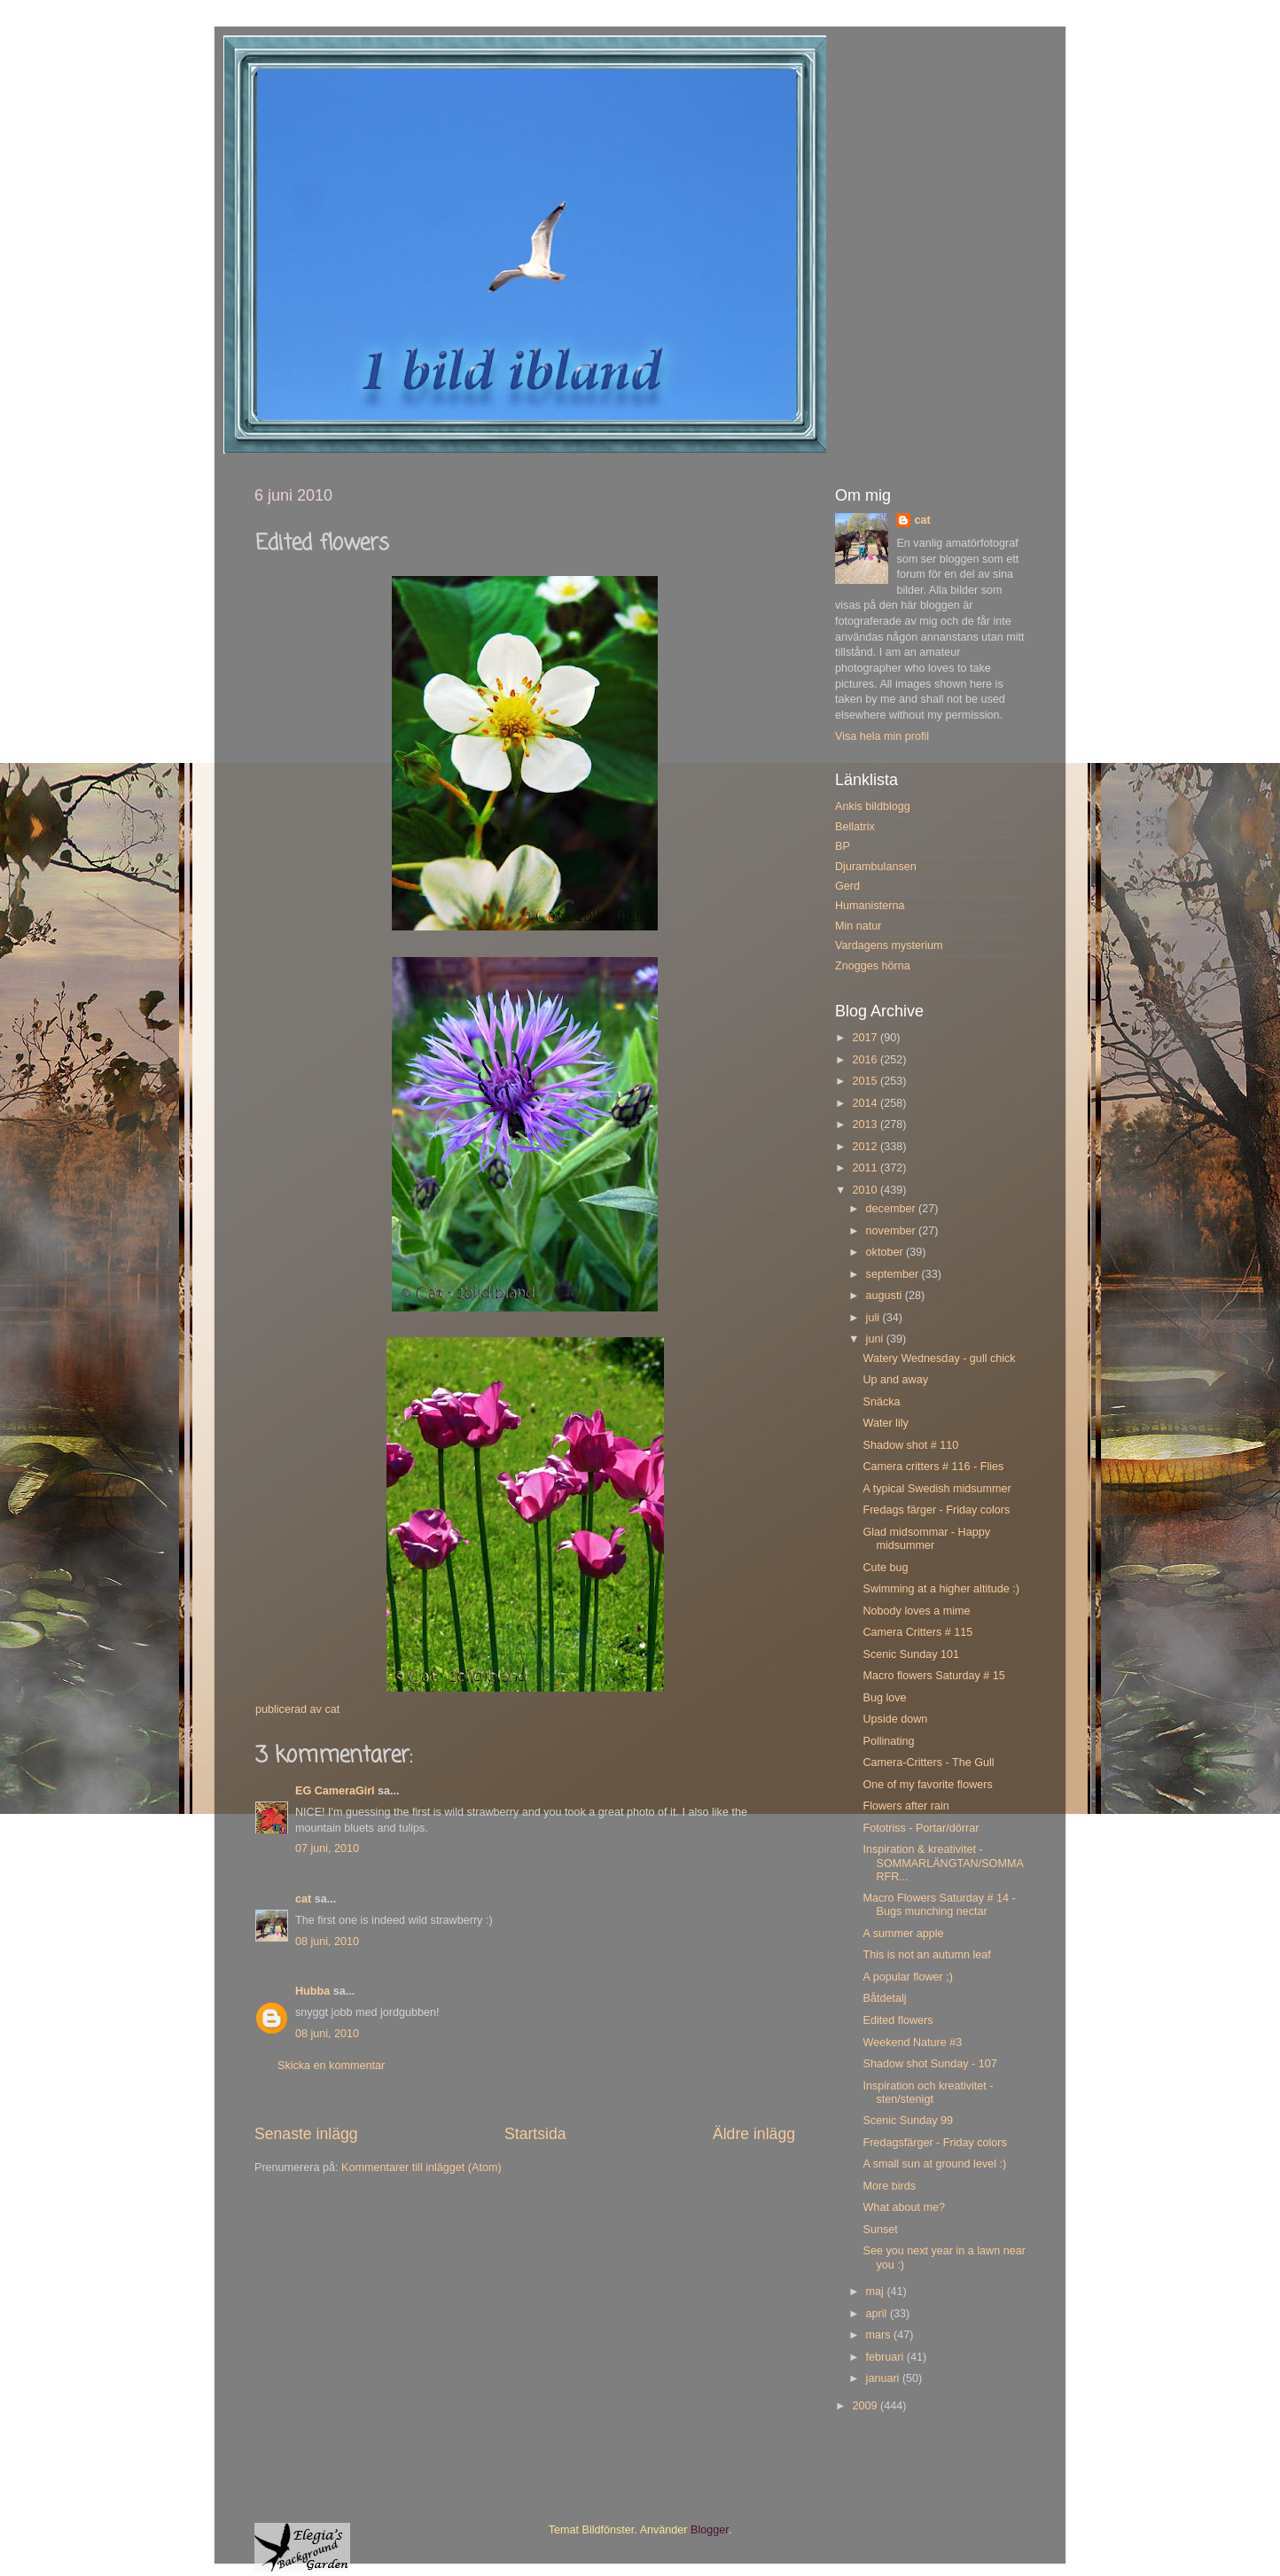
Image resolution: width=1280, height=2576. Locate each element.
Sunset (879, 2229)
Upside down (894, 1719)
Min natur (858, 926)
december (892, 1208)
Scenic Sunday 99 (907, 2120)
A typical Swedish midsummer (936, 1489)
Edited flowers (897, 2020)
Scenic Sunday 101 (910, 1654)
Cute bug (885, 1567)
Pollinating (888, 1741)
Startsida (535, 2134)
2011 (866, 1168)
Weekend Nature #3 (912, 2042)
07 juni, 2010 (327, 1848)
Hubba (312, 1991)
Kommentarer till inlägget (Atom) (421, 2167)
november (892, 1231)
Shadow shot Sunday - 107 (929, 2064)
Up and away (895, 1380)
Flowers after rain (905, 1806)
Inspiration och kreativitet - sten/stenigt (927, 2092)
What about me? (903, 2207)
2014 (866, 1103)
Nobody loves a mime (916, 1611)
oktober (886, 1252)
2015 (866, 1081)
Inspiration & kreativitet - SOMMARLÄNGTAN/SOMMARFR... (942, 1862)
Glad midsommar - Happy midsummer (925, 1539)
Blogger (710, 2530)
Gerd (847, 886)
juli (874, 1317)
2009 (866, 2406)
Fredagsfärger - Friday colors (934, 2142)
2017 (866, 1037)
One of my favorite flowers (927, 1784)
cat (303, 1899)
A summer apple (902, 1933)
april (878, 2314)
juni (876, 1339)
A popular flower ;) (907, 1977)
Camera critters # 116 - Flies (932, 1466)
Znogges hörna (872, 966)
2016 (866, 1060)
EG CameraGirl (335, 1791)
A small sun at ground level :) (934, 2164)
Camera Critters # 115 (917, 1632)
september (894, 1274)
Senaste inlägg (306, 2134)
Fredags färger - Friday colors (936, 1510)
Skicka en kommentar (331, 2065)
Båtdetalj (884, 1998)
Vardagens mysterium (889, 945)
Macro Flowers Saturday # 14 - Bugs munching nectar (938, 1905)
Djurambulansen (876, 866)
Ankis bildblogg (872, 806)
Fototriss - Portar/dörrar (920, 1828)
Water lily (885, 1423)
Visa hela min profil (882, 736)
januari (884, 2378)
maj (876, 2291)
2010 (866, 1190)
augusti (885, 1295)
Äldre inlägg (754, 2134)
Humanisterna (869, 905)
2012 (866, 1146)
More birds (889, 2186)
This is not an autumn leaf (926, 1955)
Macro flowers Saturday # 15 (933, 1675)
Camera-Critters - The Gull (928, 1762)
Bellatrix (855, 827)
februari (886, 2357)
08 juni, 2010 (327, 1941)
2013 (866, 1124)
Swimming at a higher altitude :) (940, 1589)
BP (842, 846)
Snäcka (881, 1402)
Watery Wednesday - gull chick (938, 1358)
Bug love (884, 1698)
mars (880, 2335)
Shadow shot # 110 (910, 1445)
